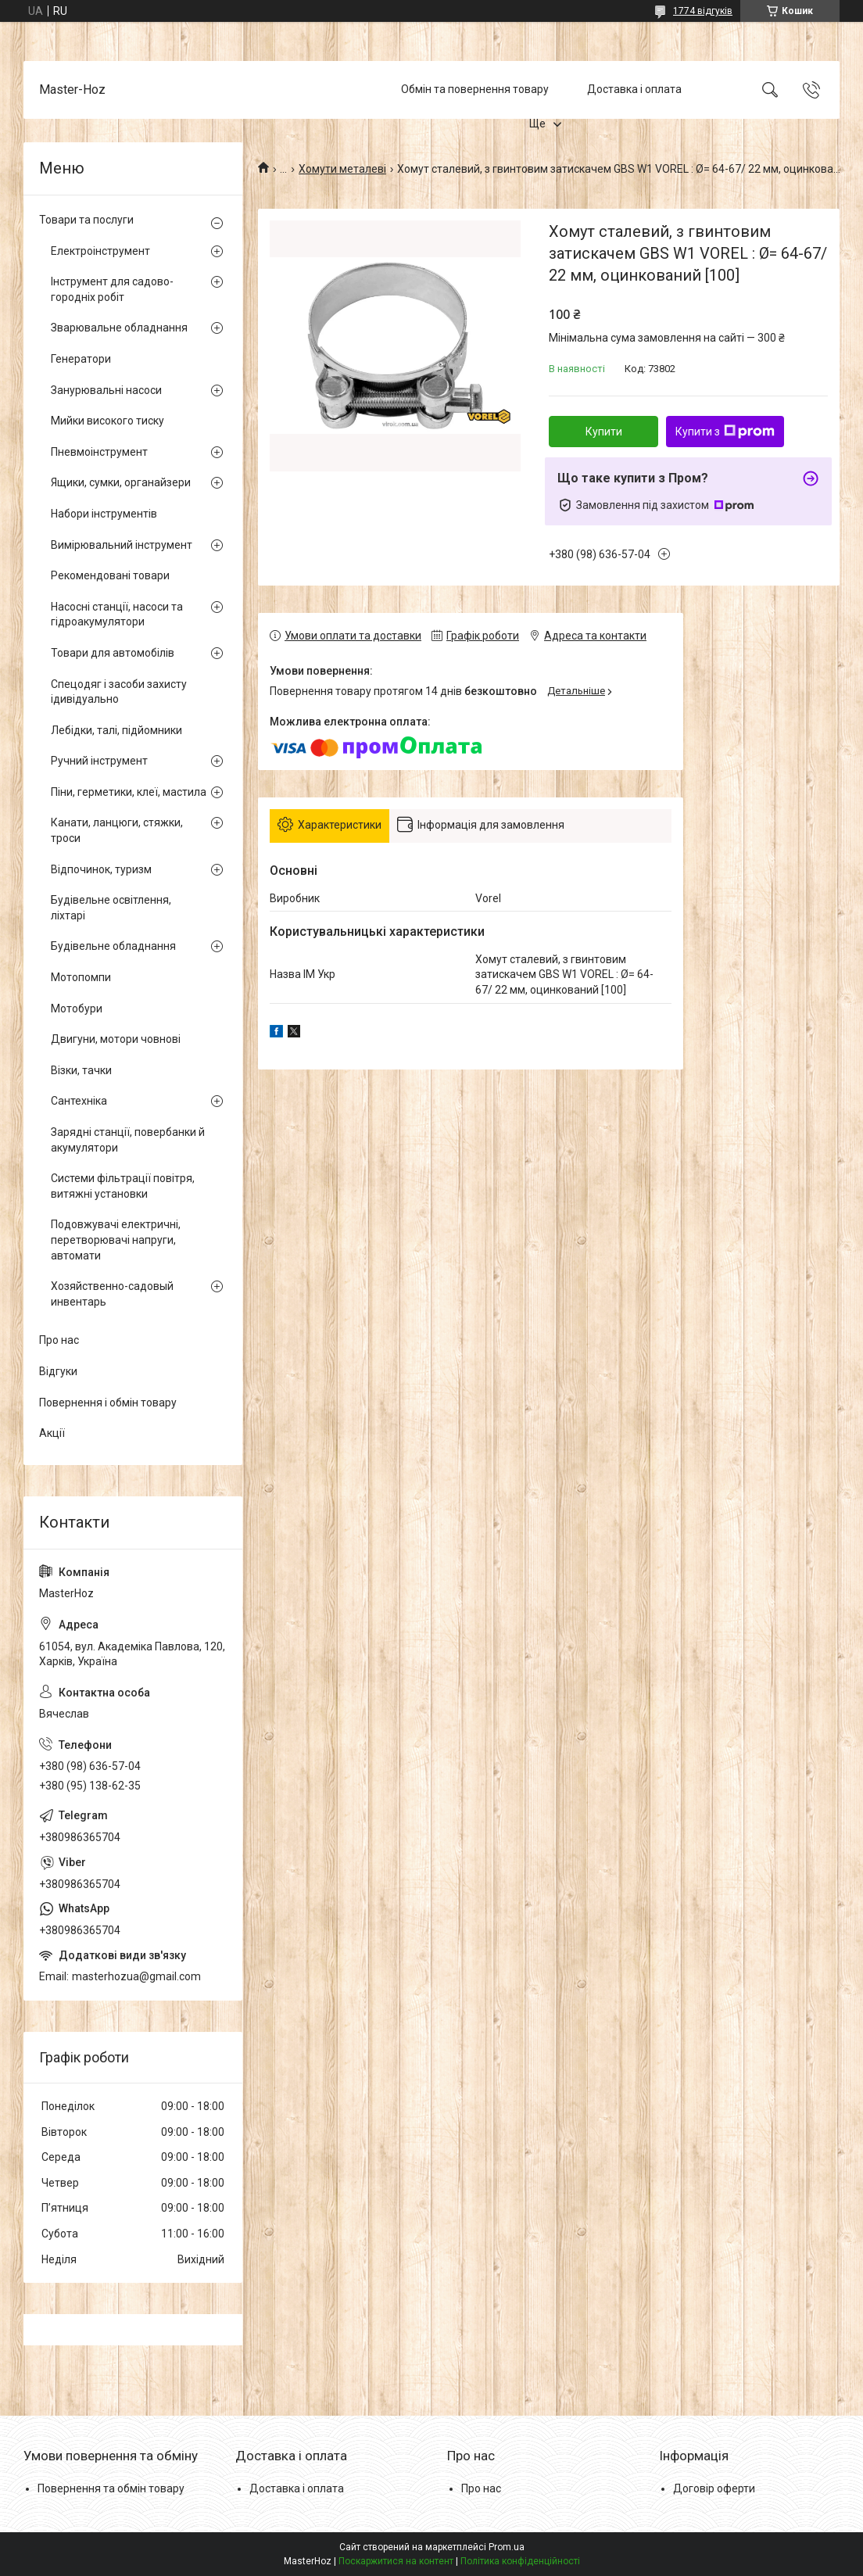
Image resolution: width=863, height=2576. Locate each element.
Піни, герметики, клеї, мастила (128, 792)
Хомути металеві (342, 169)
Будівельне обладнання (113, 946)
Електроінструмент (100, 251)
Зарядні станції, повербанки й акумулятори (128, 1140)
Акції (52, 1433)
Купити (603, 431)
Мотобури (76, 1008)
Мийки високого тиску (107, 420)
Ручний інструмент (99, 760)
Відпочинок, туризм (101, 869)
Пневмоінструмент (99, 452)
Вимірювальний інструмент (121, 545)
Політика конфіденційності (520, 2561)
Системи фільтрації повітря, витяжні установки (123, 1186)
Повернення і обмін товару (108, 1402)
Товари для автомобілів (112, 653)
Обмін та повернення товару (475, 89)
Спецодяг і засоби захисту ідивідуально (119, 692)
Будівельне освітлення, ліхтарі (111, 908)
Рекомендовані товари (110, 575)
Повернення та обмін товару (111, 2488)
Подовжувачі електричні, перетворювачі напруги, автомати (116, 1239)
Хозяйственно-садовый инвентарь (112, 1294)
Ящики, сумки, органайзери (121, 482)
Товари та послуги (86, 219)
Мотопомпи (81, 977)
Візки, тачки (81, 1070)
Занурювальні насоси (106, 390)
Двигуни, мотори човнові (116, 1039)
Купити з (725, 432)
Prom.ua (507, 2547)
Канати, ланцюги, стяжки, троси (117, 830)
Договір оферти (714, 2488)
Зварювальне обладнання (119, 327)
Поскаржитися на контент (395, 2561)
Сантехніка (79, 1101)
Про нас (59, 1340)
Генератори (81, 359)
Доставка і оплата (634, 89)
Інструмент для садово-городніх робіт (112, 289)
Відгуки (58, 1371)
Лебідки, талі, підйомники (116, 730)
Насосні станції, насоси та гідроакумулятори (117, 614)
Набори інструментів (104, 513)
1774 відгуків (702, 10)
